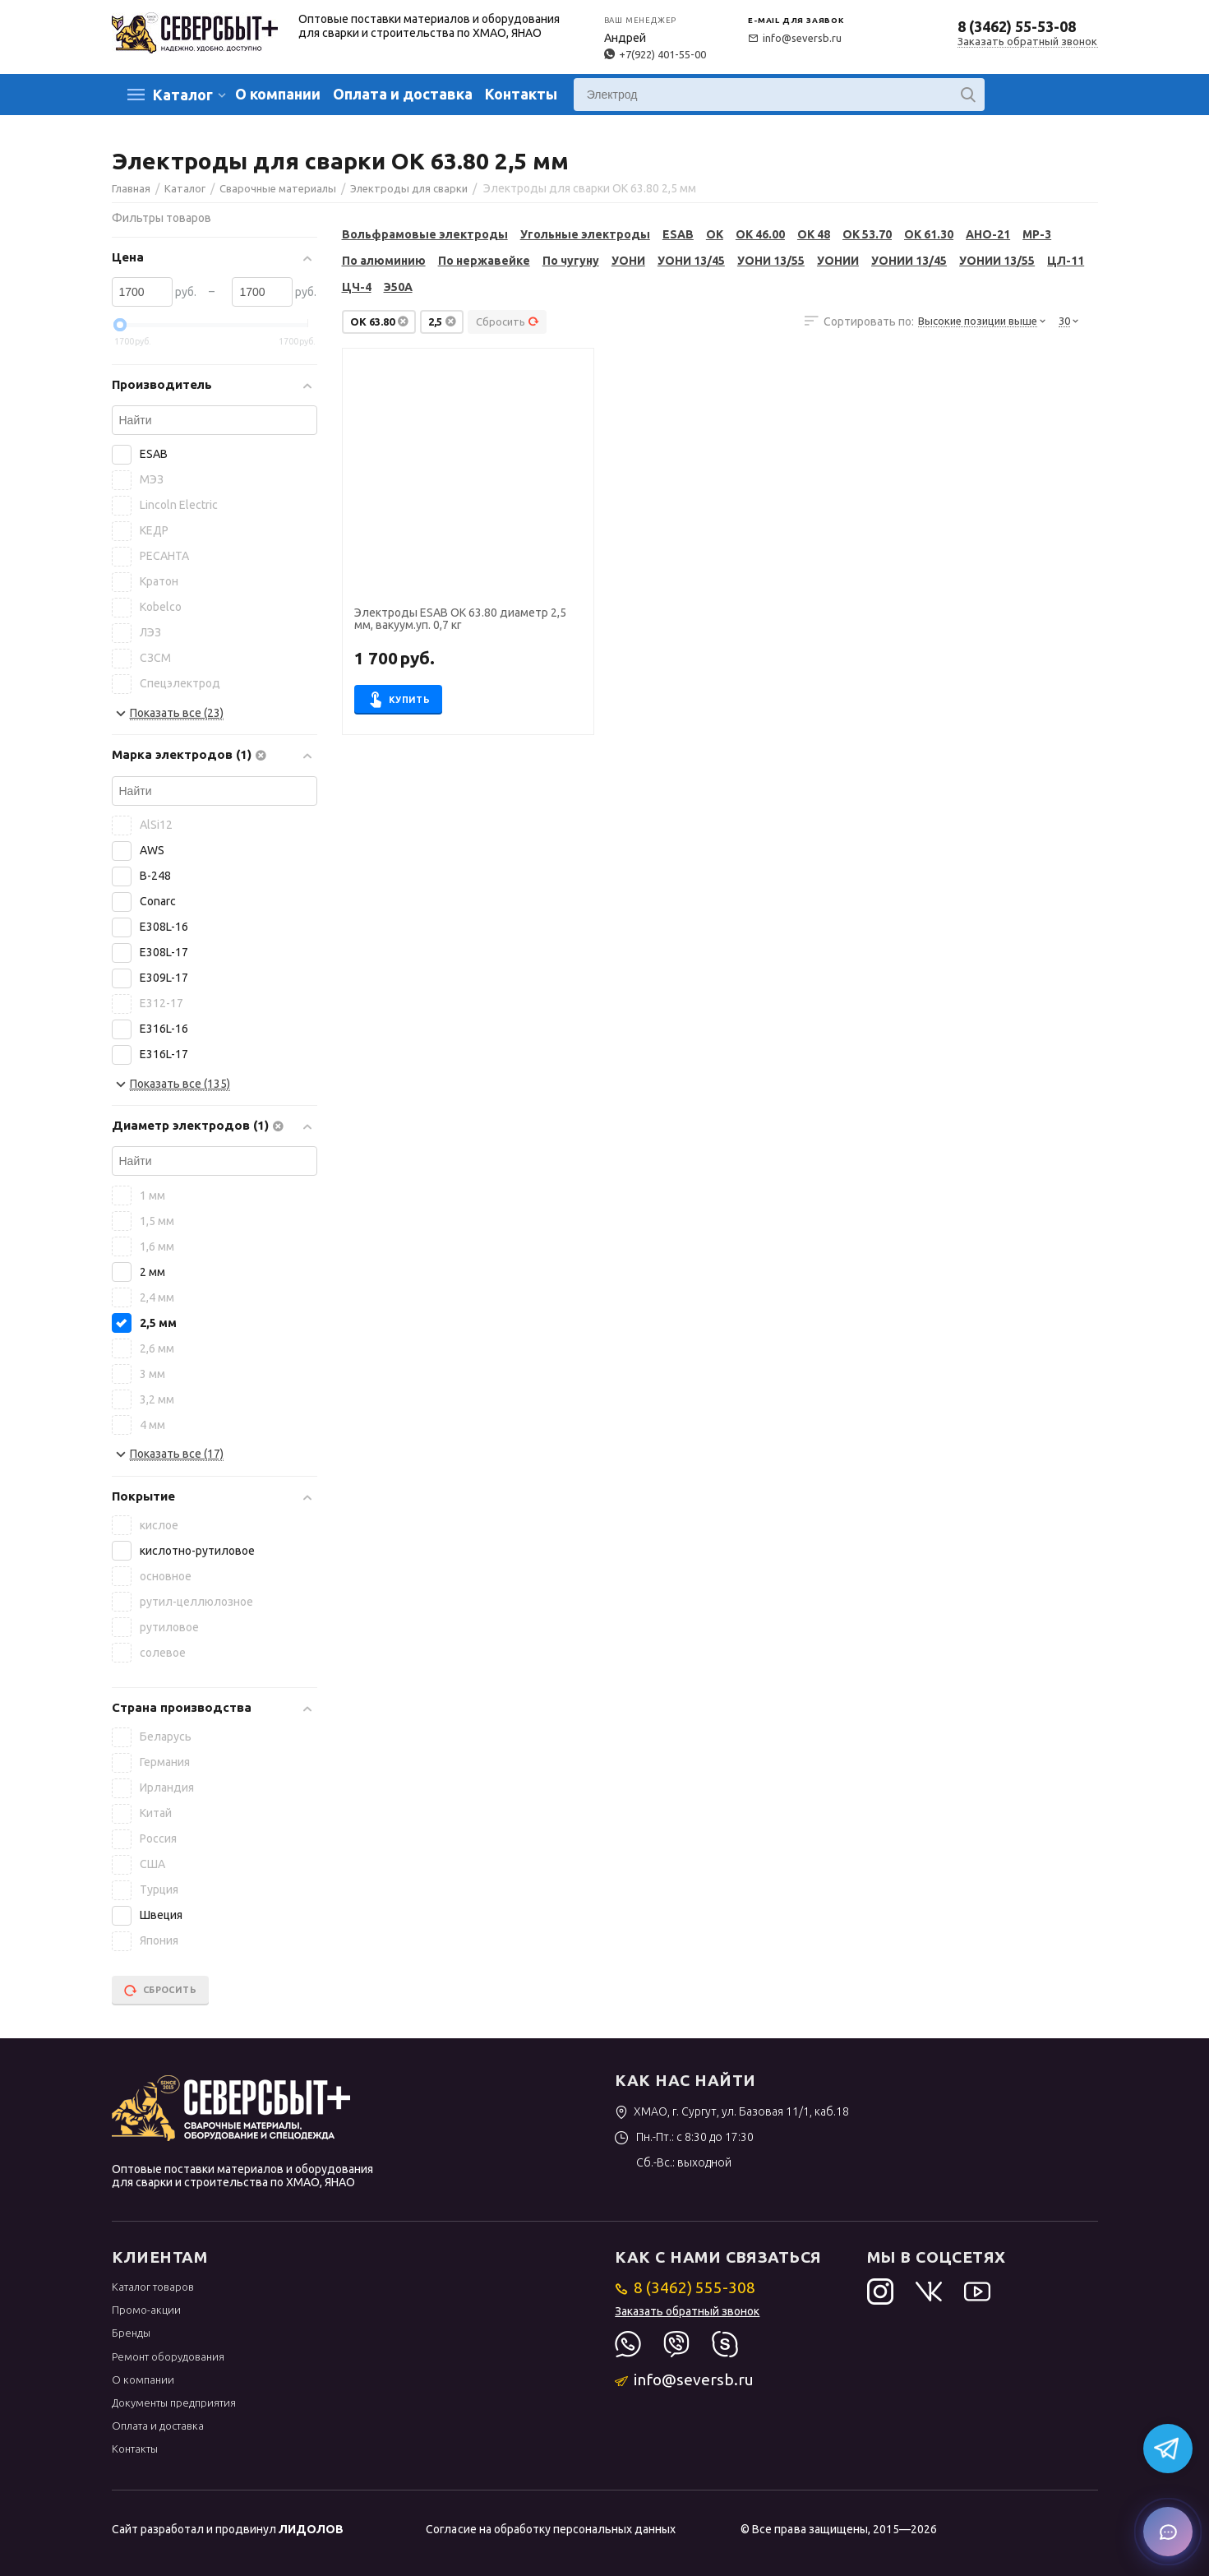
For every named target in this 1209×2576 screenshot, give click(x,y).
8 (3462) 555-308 (685, 2287)
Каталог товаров (153, 2286)
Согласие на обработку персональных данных (550, 2529)
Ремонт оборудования (168, 2356)
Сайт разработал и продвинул (228, 2529)
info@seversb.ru (795, 38)
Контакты (521, 94)
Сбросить (507, 321)
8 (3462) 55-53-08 (1017, 26)
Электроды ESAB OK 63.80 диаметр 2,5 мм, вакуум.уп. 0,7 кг (460, 619)
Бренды (131, 2332)
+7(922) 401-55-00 (655, 54)
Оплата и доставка (403, 94)
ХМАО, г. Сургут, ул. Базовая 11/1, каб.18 (732, 2111)
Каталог (183, 94)
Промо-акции (146, 2309)
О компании (278, 94)
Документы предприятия (174, 2402)
